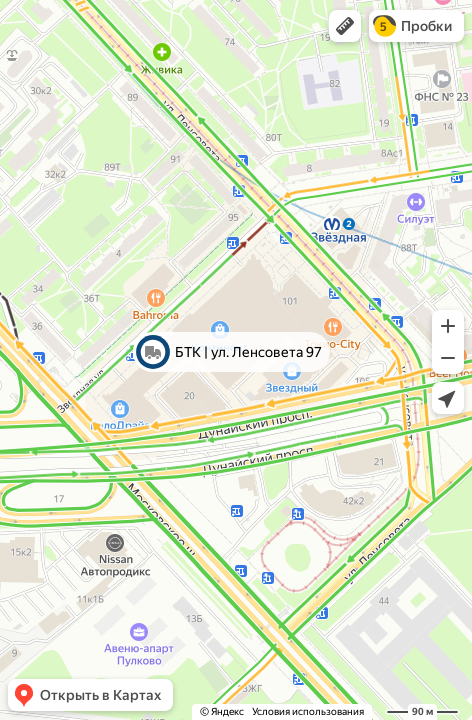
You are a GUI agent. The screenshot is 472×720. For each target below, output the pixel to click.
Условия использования (308, 711)
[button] (345, 26)
